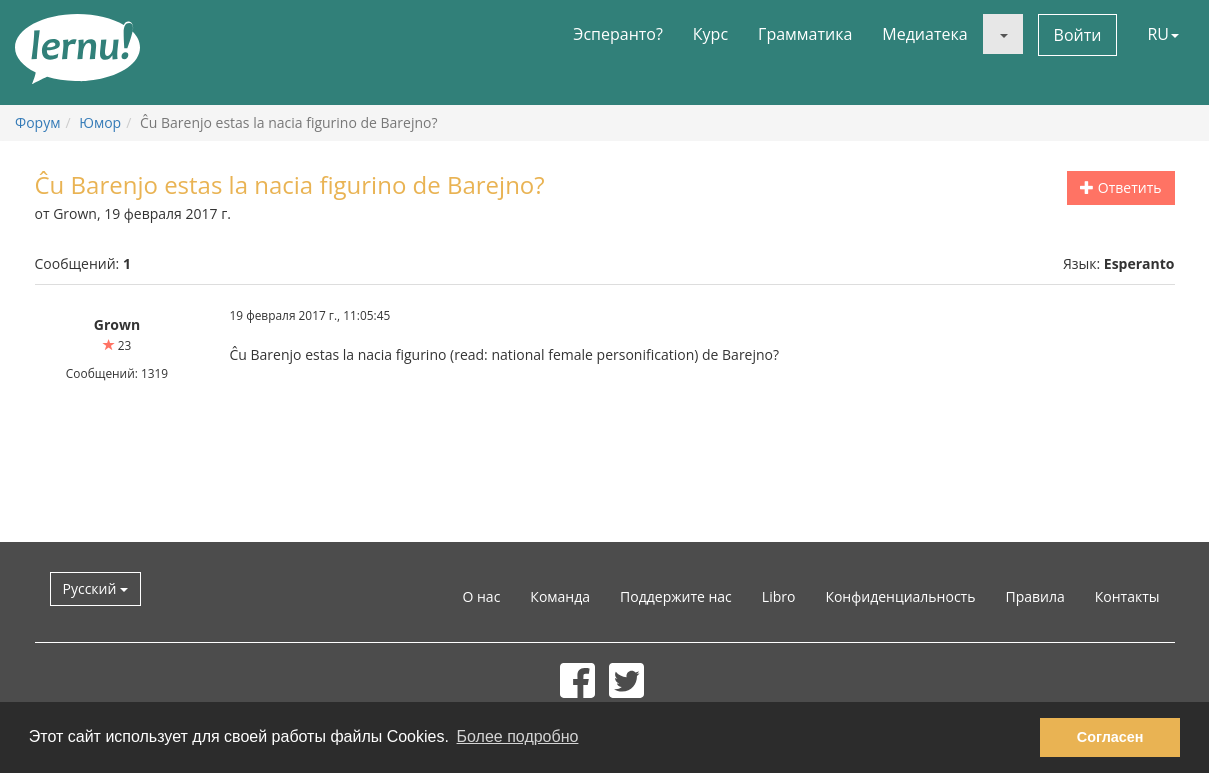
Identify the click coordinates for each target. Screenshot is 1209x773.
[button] (1003, 34)
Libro (779, 596)
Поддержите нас (676, 596)
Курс (710, 34)
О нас (481, 596)
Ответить (1120, 187)
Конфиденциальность (900, 596)
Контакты (1127, 596)
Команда (560, 596)
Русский (96, 588)
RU (1163, 34)
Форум (37, 122)
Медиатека (924, 34)
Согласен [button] (1110, 737)
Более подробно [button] (518, 736)
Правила (1034, 596)
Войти (1078, 35)
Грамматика (805, 34)
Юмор (100, 122)
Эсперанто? (618, 34)
